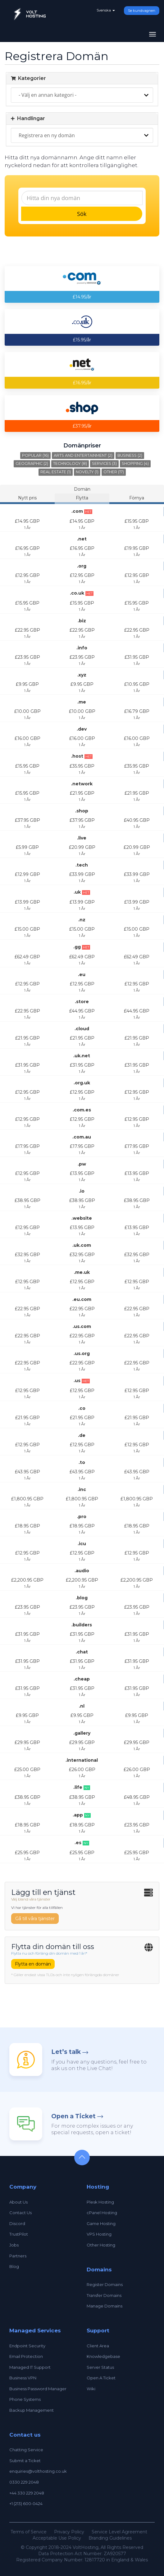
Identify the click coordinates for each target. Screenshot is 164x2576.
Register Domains (105, 2284)
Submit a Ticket (25, 2460)
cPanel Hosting (102, 2212)
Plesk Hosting (100, 2202)
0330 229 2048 (24, 2482)
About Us (18, 2202)
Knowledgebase (103, 2356)
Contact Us (20, 2212)
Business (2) (129, 455)
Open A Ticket (101, 2377)
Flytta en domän (33, 1964)
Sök (81, 213)
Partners (17, 2255)
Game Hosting (101, 2223)
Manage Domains (104, 2305)
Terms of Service (29, 2532)
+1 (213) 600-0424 (26, 2503)
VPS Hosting (99, 2234)
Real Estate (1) (55, 472)
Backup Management (31, 2410)
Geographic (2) (32, 463)
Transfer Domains (104, 2295)
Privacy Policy (69, 2532)
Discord (17, 2223)
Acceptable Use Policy (57, 2538)
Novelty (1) (87, 472)
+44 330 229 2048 (26, 2492)
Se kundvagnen (141, 10)
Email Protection (26, 2356)
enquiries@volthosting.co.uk (38, 2471)
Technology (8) (70, 463)
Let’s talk (66, 2051)
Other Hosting (101, 2244)
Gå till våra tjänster (35, 1918)
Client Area (98, 2345)
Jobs (14, 2244)
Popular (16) (35, 455)
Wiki (91, 2388)
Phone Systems (25, 2399)
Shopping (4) (135, 463)
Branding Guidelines (110, 2538)
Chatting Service (26, 2449)
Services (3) (104, 463)
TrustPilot (18, 2234)
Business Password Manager (37, 2388)
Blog (14, 2266)
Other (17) (113, 472)
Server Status (100, 2367)
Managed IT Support (30, 2367)
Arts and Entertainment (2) (83, 455)
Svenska (106, 10)
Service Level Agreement (119, 2532)
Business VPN (22, 2377)
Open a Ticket (73, 2116)
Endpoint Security (27, 2345)
